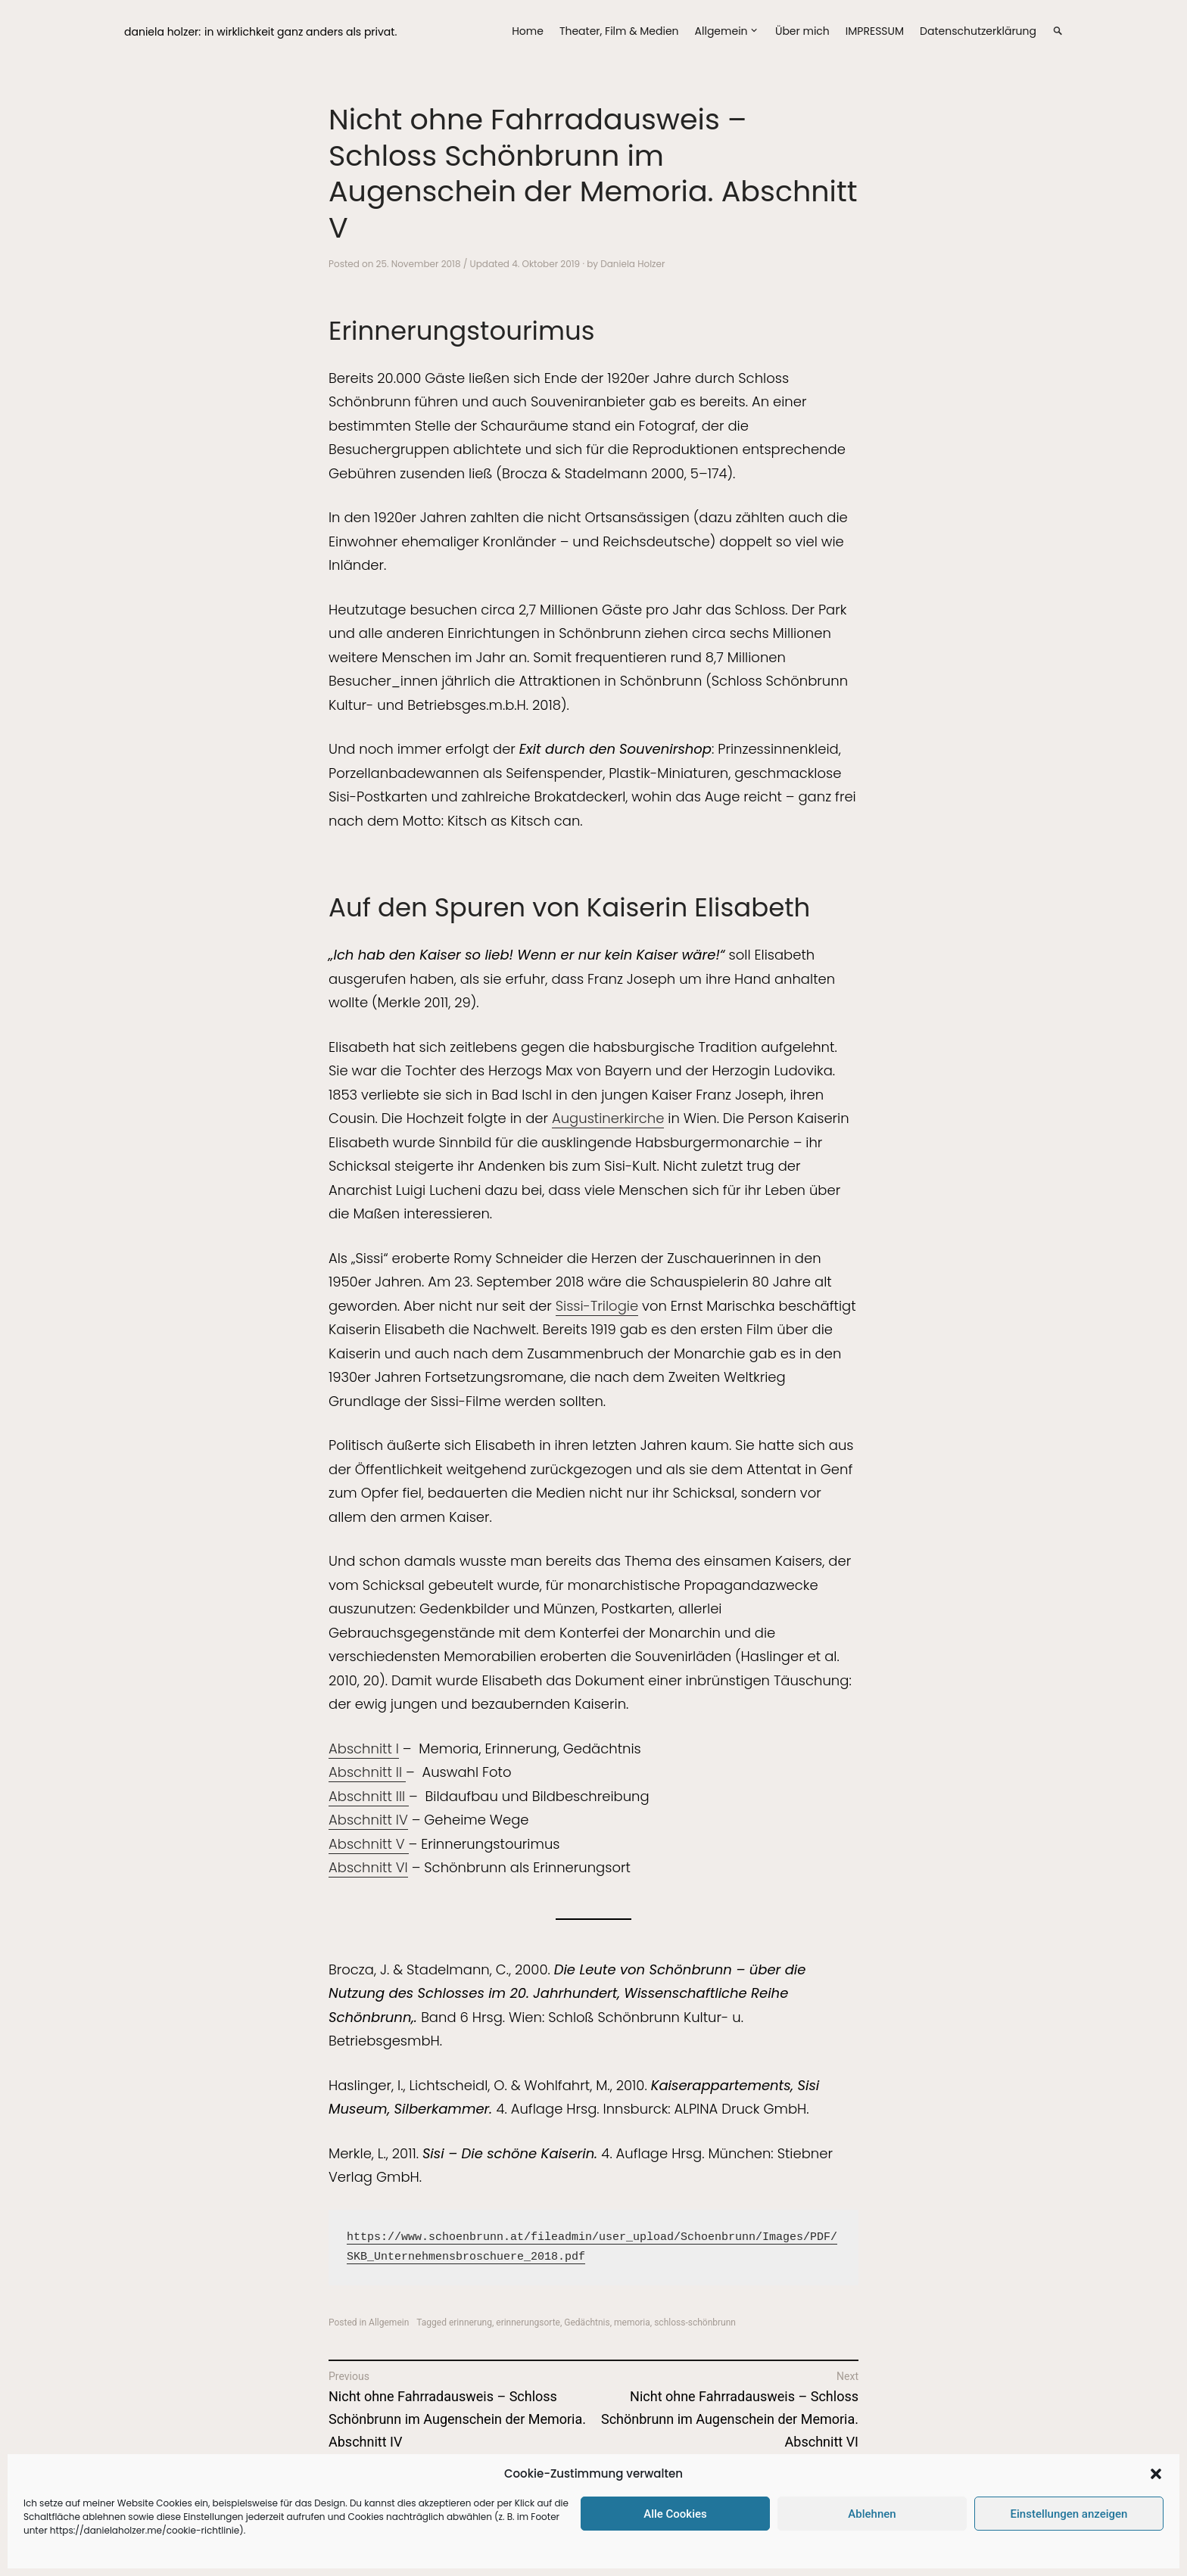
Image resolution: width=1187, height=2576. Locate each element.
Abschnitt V (369, 1843)
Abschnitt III (369, 1796)
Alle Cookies (675, 2514)
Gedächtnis (586, 2322)
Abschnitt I (364, 1748)
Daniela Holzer (632, 263)
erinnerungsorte (528, 2322)
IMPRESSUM (875, 31)
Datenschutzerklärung (978, 31)
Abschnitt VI (368, 1867)
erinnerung (470, 2322)
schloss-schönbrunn (695, 2322)
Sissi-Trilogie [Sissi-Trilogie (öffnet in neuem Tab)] (597, 1305)
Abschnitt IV (368, 1819)
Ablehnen (872, 2514)
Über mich (802, 31)
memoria (632, 2322)
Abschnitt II (367, 1771)
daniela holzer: (162, 31)
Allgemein (721, 31)
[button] (1156, 2473)
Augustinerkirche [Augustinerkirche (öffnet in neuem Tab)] (608, 1118)
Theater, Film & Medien (619, 31)
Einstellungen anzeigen (1069, 2514)
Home (528, 31)
